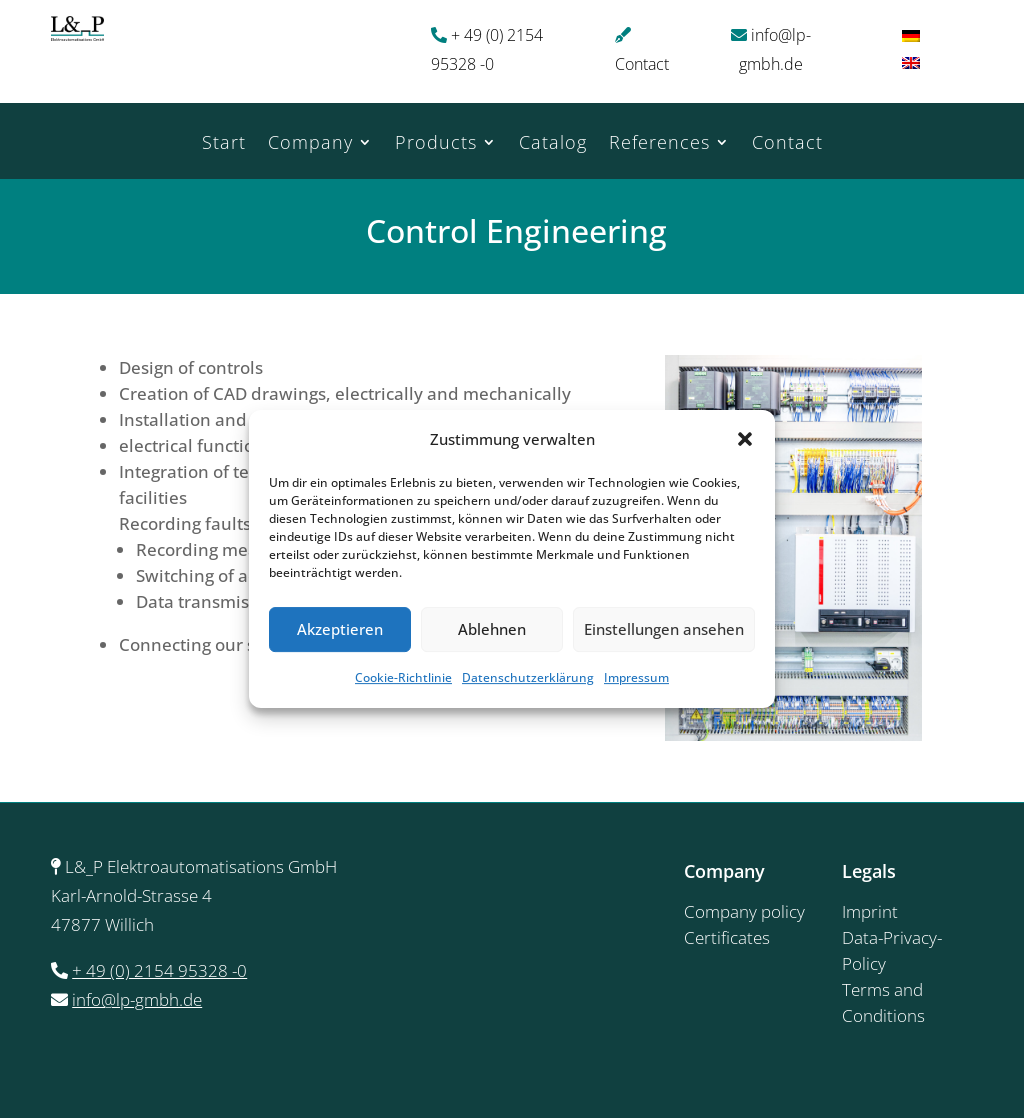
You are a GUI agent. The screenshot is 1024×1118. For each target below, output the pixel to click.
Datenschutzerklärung (528, 677)
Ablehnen (492, 630)
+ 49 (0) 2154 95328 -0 (159, 970)
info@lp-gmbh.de (137, 999)
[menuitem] (911, 34)
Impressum (636, 677)
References (659, 144)
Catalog (553, 144)
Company (310, 144)
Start (224, 144)
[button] (745, 440)
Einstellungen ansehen (664, 630)
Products (436, 144)
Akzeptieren (340, 630)
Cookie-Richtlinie (403, 677)
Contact (642, 64)
